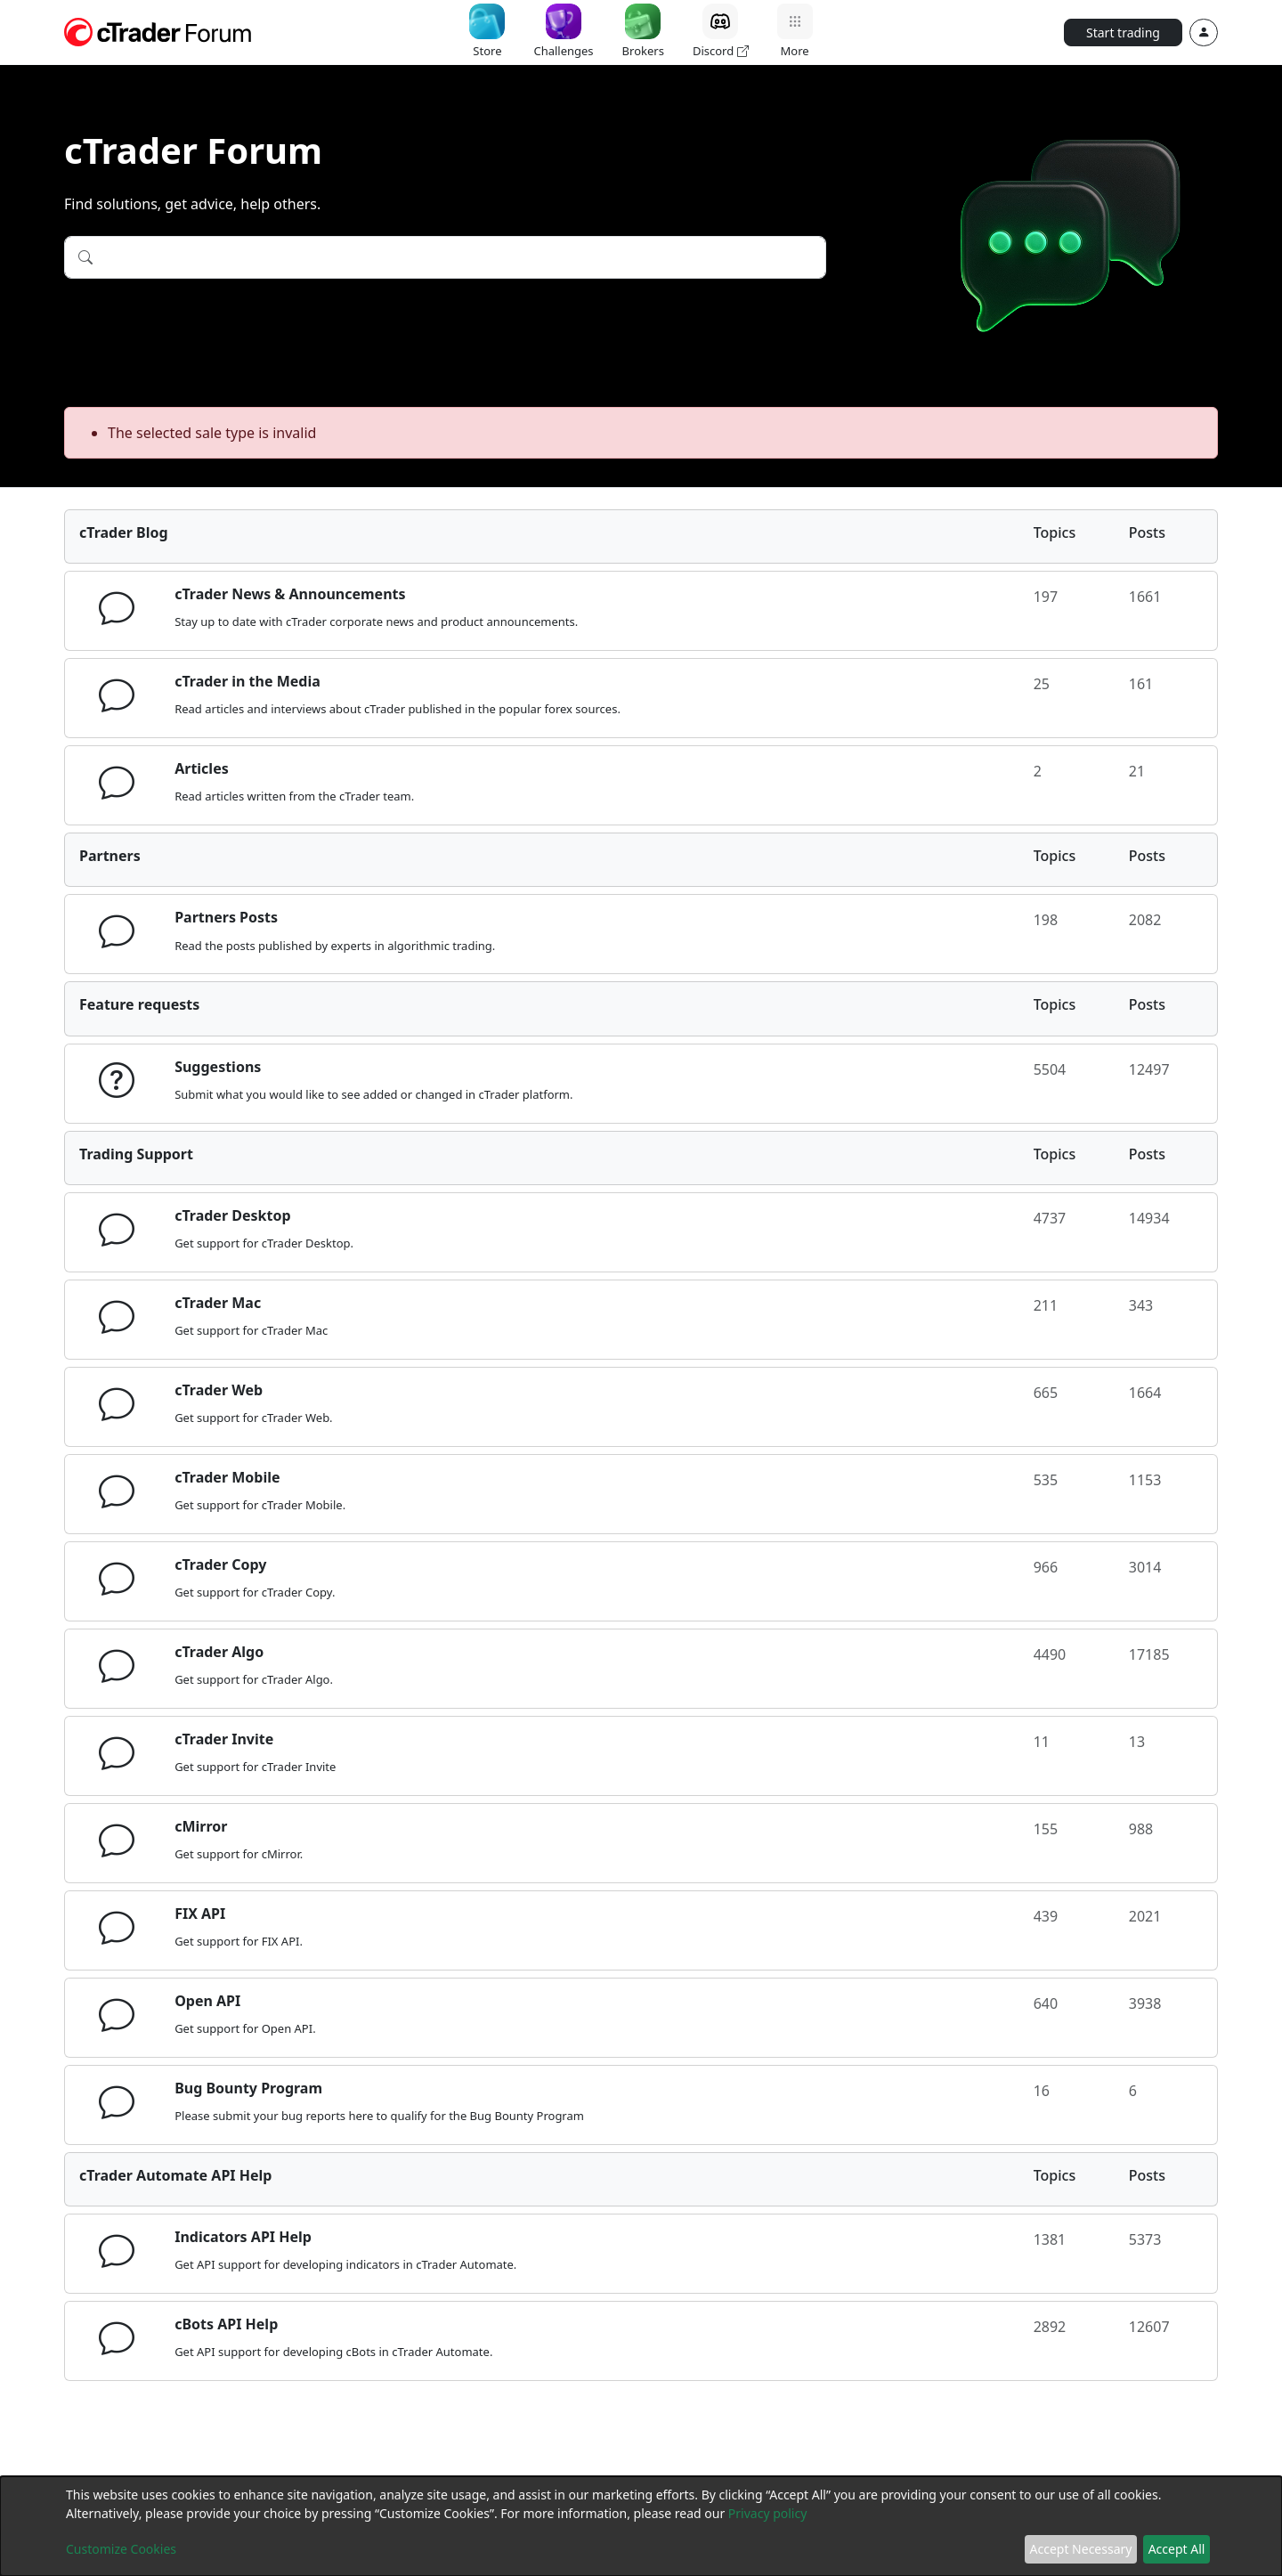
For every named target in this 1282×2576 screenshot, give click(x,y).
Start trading (1123, 32)
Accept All (1176, 2548)
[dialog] (641, 2526)
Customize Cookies (121, 2548)
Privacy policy (767, 2513)
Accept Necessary (1081, 2548)
